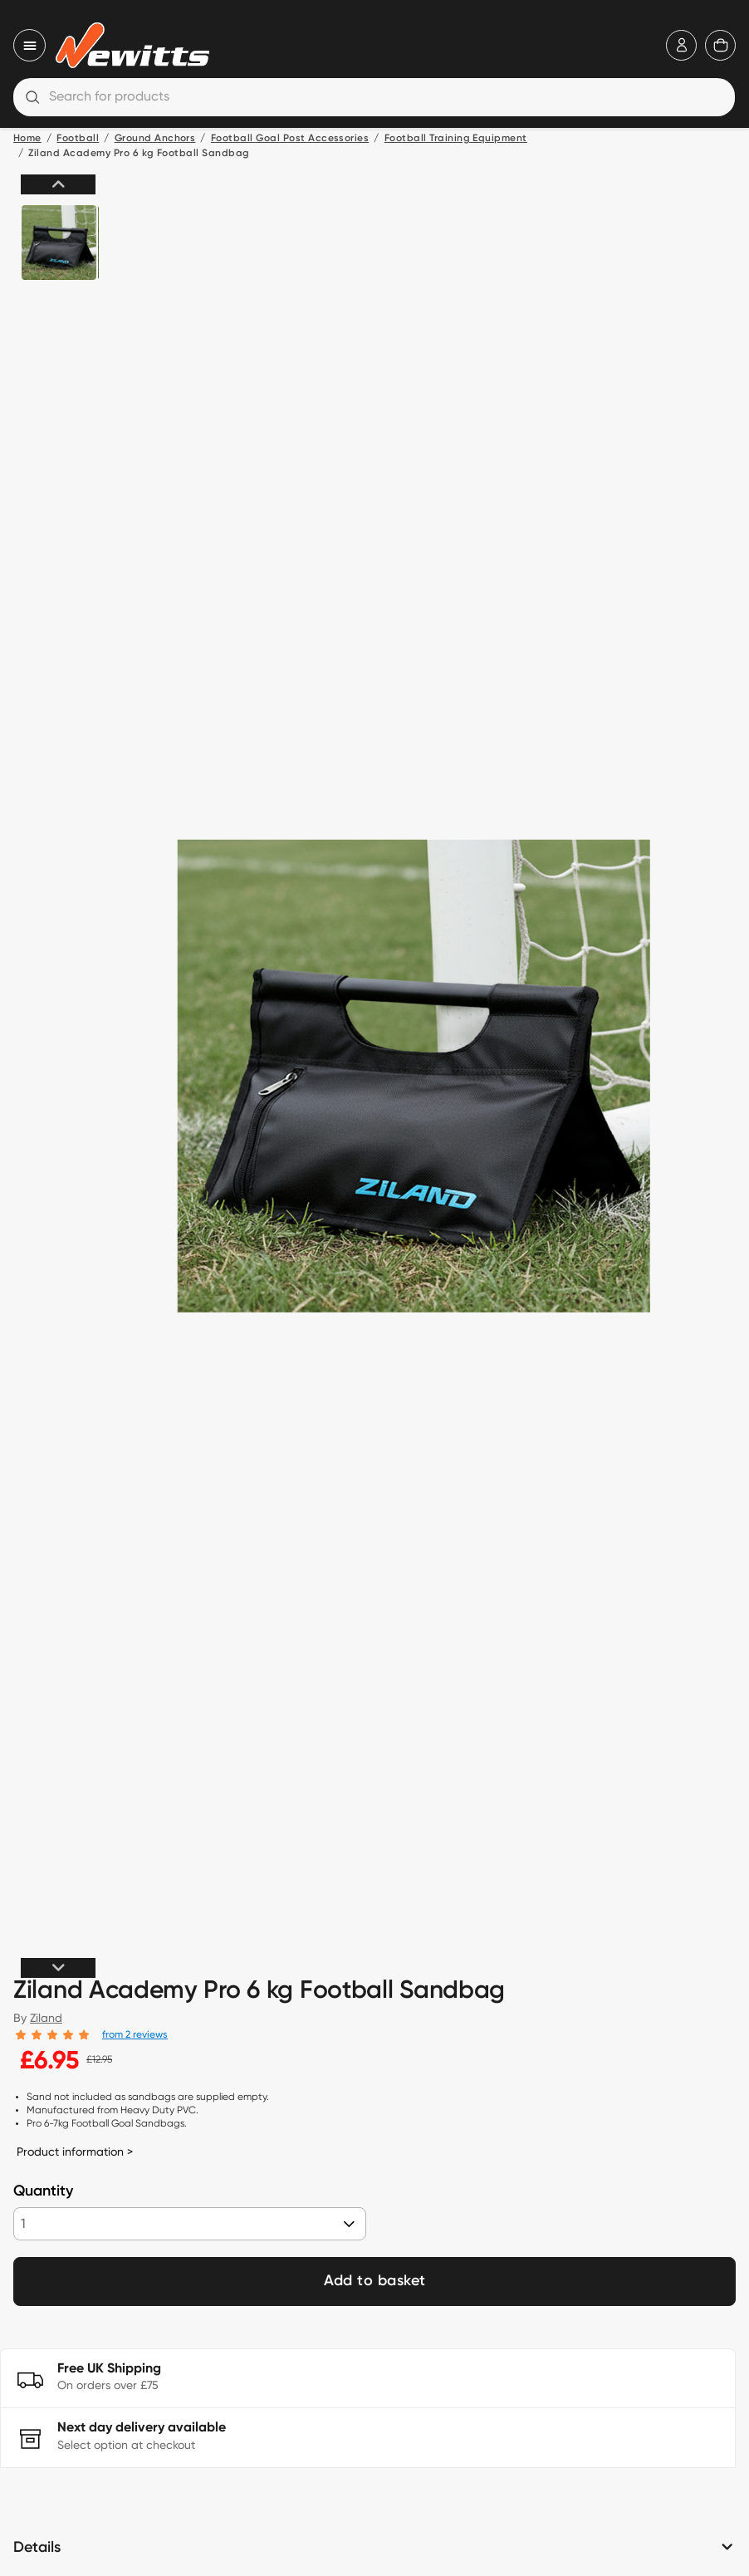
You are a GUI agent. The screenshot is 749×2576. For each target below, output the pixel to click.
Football (77, 139)
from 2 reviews (135, 2034)
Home (27, 139)
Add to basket (375, 2281)
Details (37, 2547)
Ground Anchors (155, 139)
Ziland (46, 2017)
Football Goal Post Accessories (290, 139)
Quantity (43, 2191)
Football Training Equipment (455, 139)
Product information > (75, 2151)
